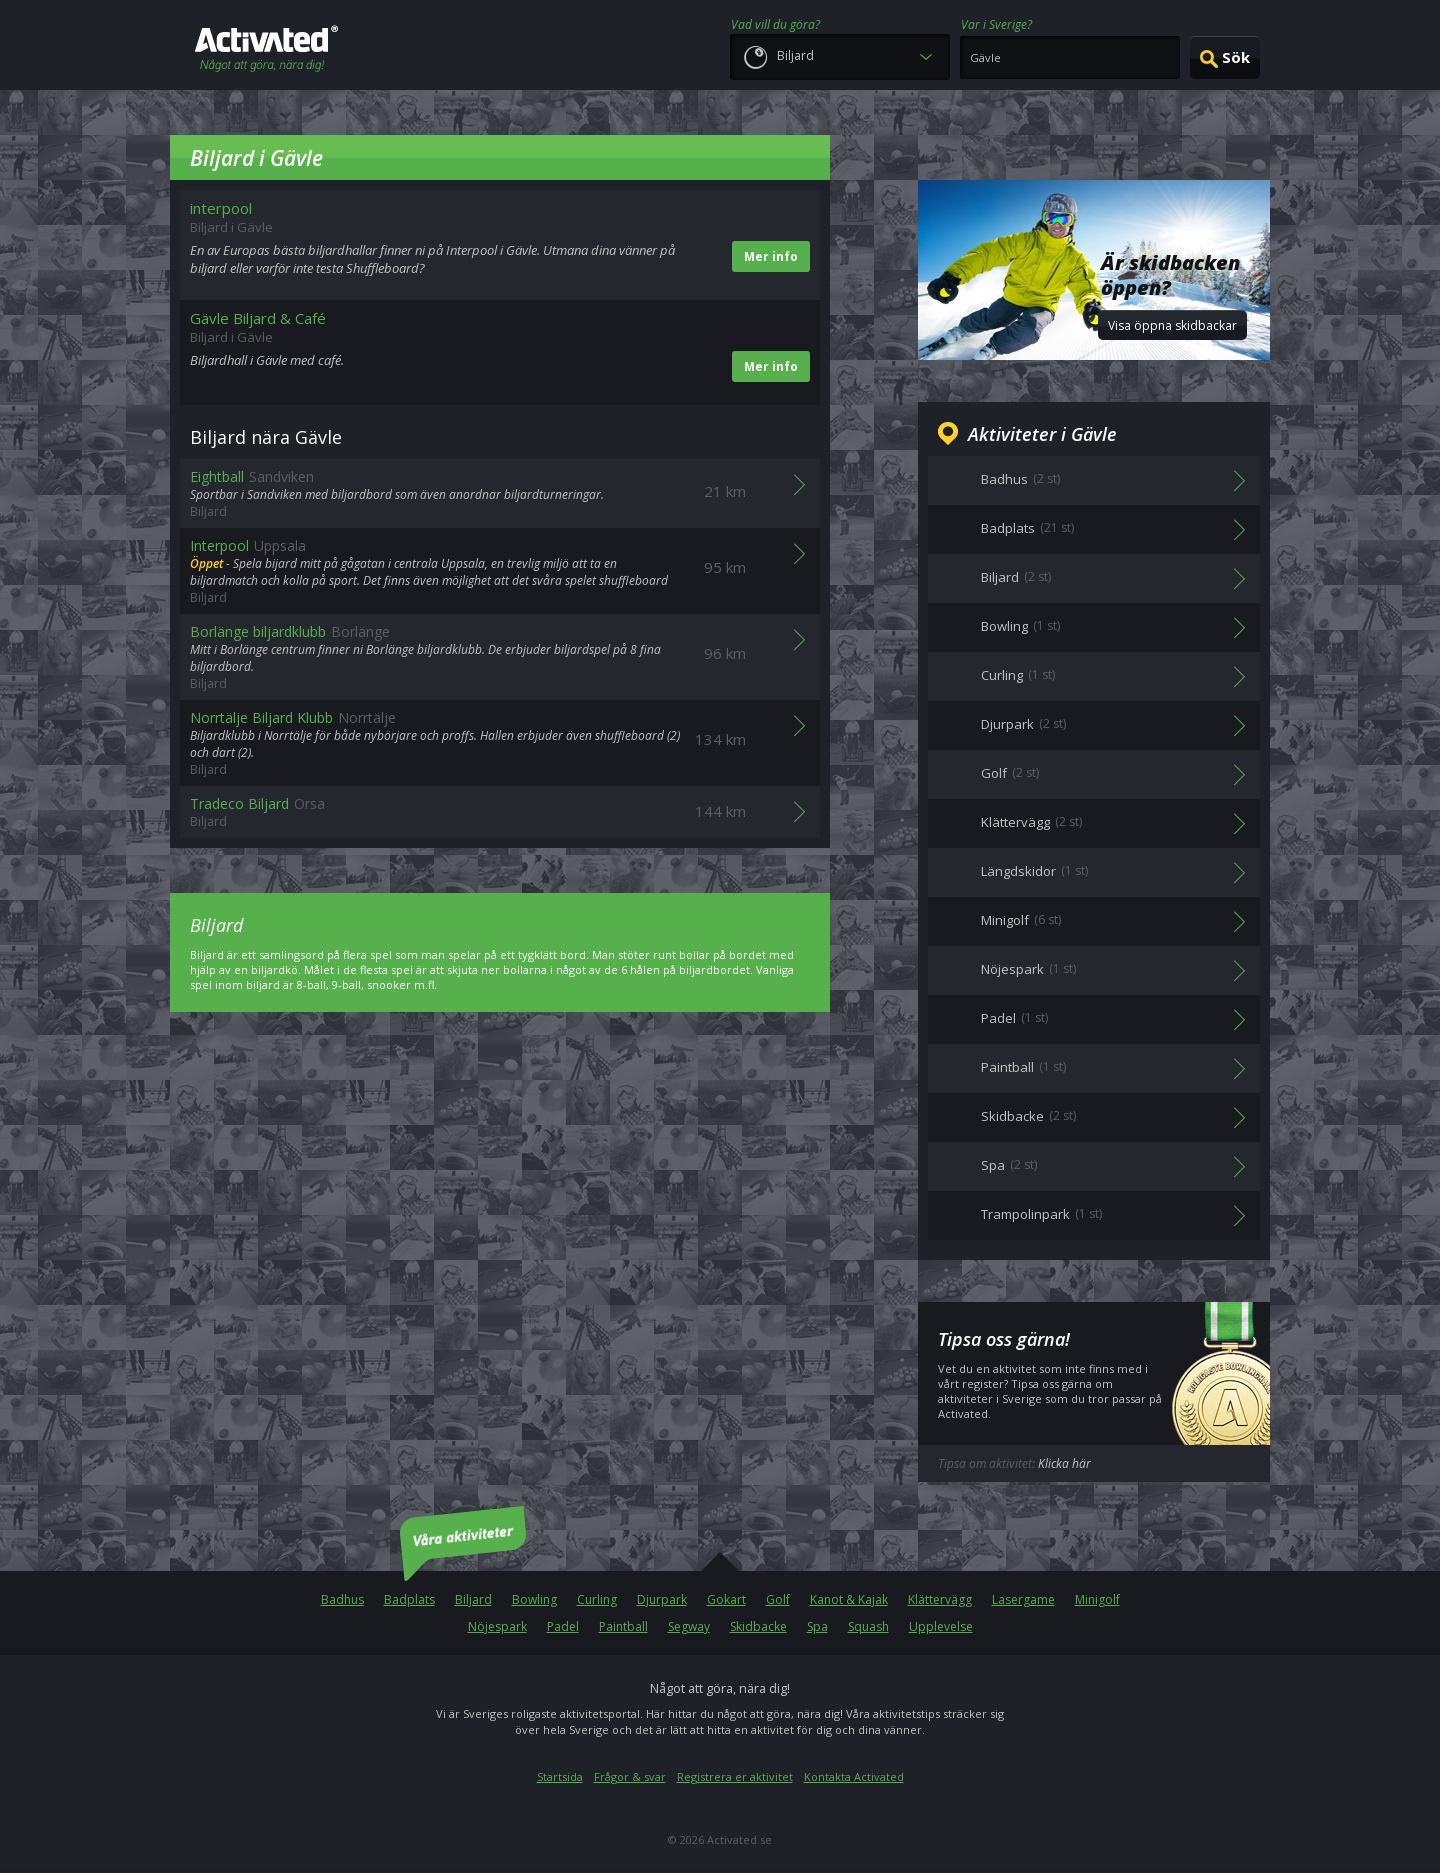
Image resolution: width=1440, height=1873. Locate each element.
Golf (778, 1599)
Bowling (534, 1599)
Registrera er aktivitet (735, 1776)
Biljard (473, 1599)
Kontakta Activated (854, 1776)
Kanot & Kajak (849, 1599)
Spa (817, 1626)
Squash (868, 1626)
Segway (689, 1626)
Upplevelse (941, 1626)
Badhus (342, 1599)
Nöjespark (497, 1626)
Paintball (623, 1626)
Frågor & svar (630, 1776)
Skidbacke (758, 1626)
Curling (597, 1599)
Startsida (560, 1776)
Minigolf (1097, 1599)
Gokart (726, 1599)
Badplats (409, 1599)
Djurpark (662, 1599)
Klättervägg (940, 1599)
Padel (563, 1626)
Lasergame (1023, 1599)
